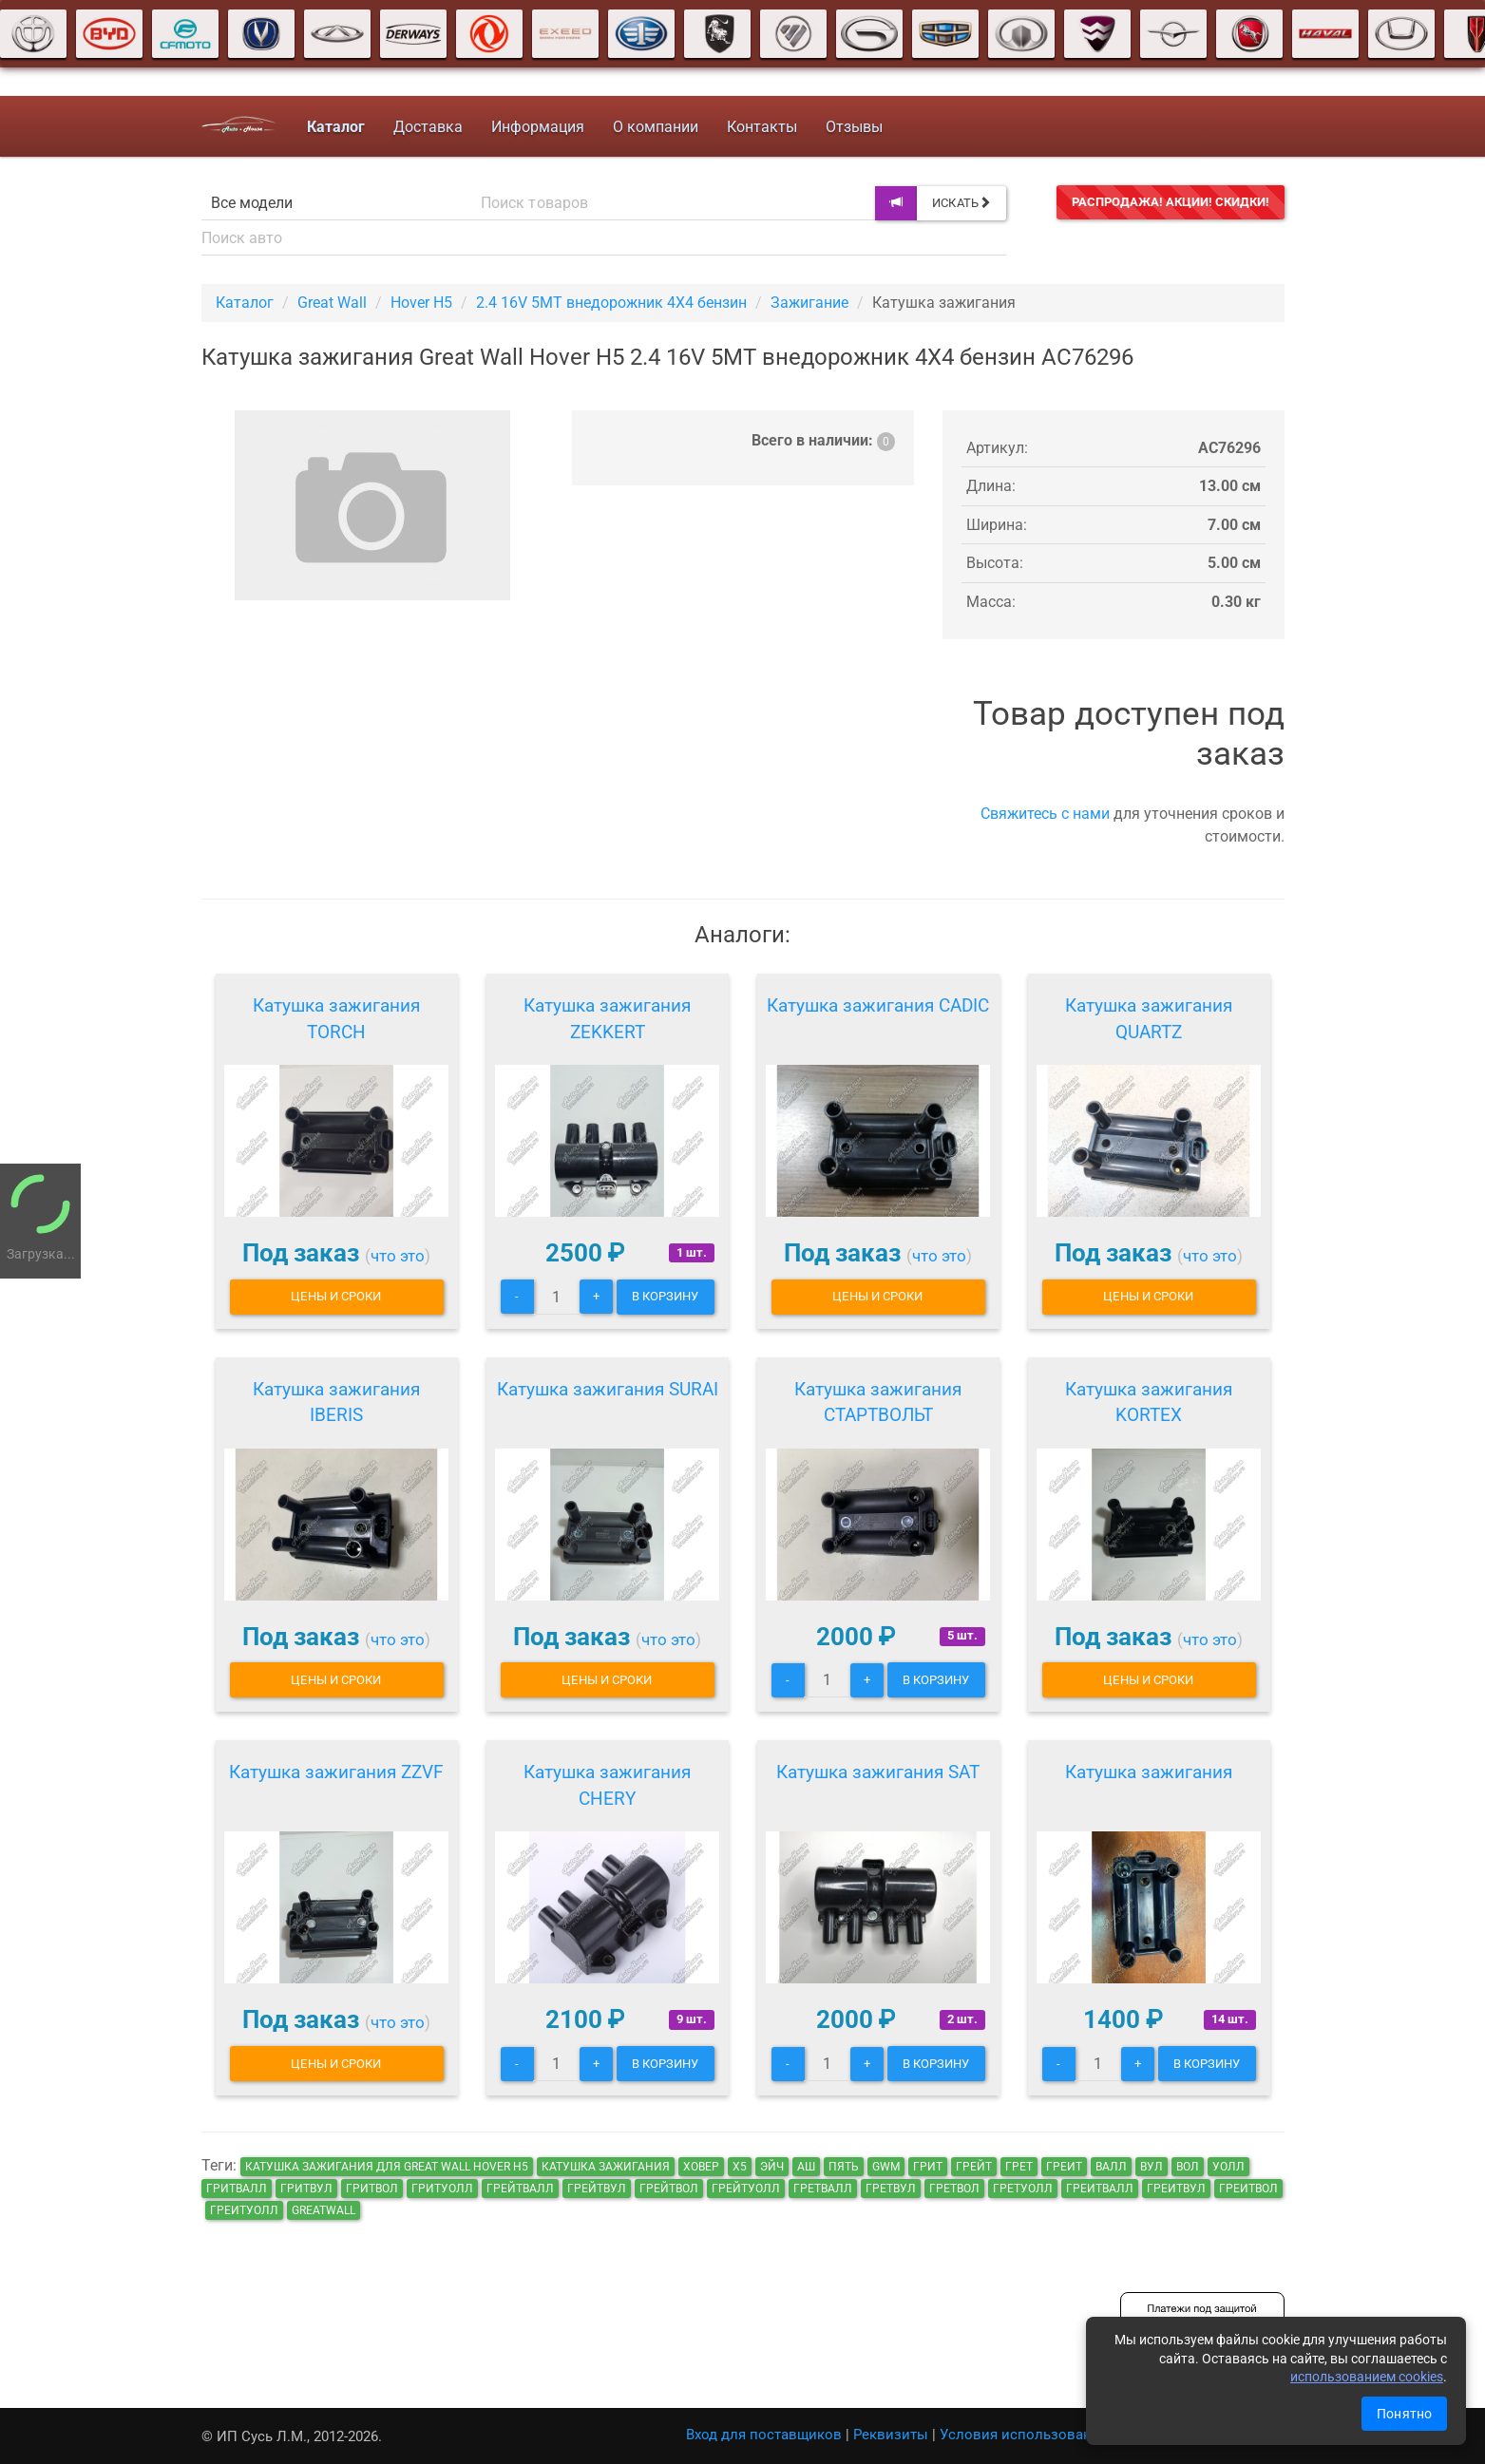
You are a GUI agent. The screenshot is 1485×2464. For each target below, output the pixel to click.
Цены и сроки (336, 1296)
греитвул (1176, 2188)
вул (1151, 2166)
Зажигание (809, 303)
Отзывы (854, 127)
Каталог (245, 303)
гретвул (891, 2188)
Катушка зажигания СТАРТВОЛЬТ (877, 1402)
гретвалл (822, 2188)
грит (927, 2166)
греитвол (1248, 2188)
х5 (740, 2166)
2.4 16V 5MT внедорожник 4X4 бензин (611, 303)
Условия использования (1024, 2434)
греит (1064, 2166)
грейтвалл (520, 2188)
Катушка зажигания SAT (878, 1772)
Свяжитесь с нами (1045, 814)
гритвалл (236, 2188)
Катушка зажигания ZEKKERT (607, 1019)
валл (1111, 2166)
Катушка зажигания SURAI (607, 1389)
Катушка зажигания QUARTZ (1148, 1019)
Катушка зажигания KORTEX (1148, 1402)
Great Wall (332, 303)
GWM (886, 2166)
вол (1187, 2166)
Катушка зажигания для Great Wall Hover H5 (386, 2166)
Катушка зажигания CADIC (878, 1005)
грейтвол (668, 2188)
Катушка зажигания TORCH (336, 1019)
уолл (1228, 2166)
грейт (974, 2166)
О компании (655, 127)
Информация (537, 127)
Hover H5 (421, 303)
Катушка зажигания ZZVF (336, 1772)
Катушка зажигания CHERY (607, 1785)
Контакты (762, 127)
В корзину (665, 1296)
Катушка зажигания (1148, 1772)
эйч (772, 2166)
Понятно (1404, 2413)
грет (1019, 2166)
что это (398, 1255)
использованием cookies (1366, 2376)
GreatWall (323, 2210)
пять (843, 2166)
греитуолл (244, 2210)
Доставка (428, 127)
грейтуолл (746, 2188)
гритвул (306, 2188)
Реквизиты (890, 2434)
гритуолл (442, 2188)
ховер (701, 2166)
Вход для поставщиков (764, 2434)
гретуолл (1023, 2188)
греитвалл (1099, 2188)
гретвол (954, 2188)
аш (806, 2166)
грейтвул (596, 2188)
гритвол (372, 2188)
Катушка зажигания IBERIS (336, 1402)
